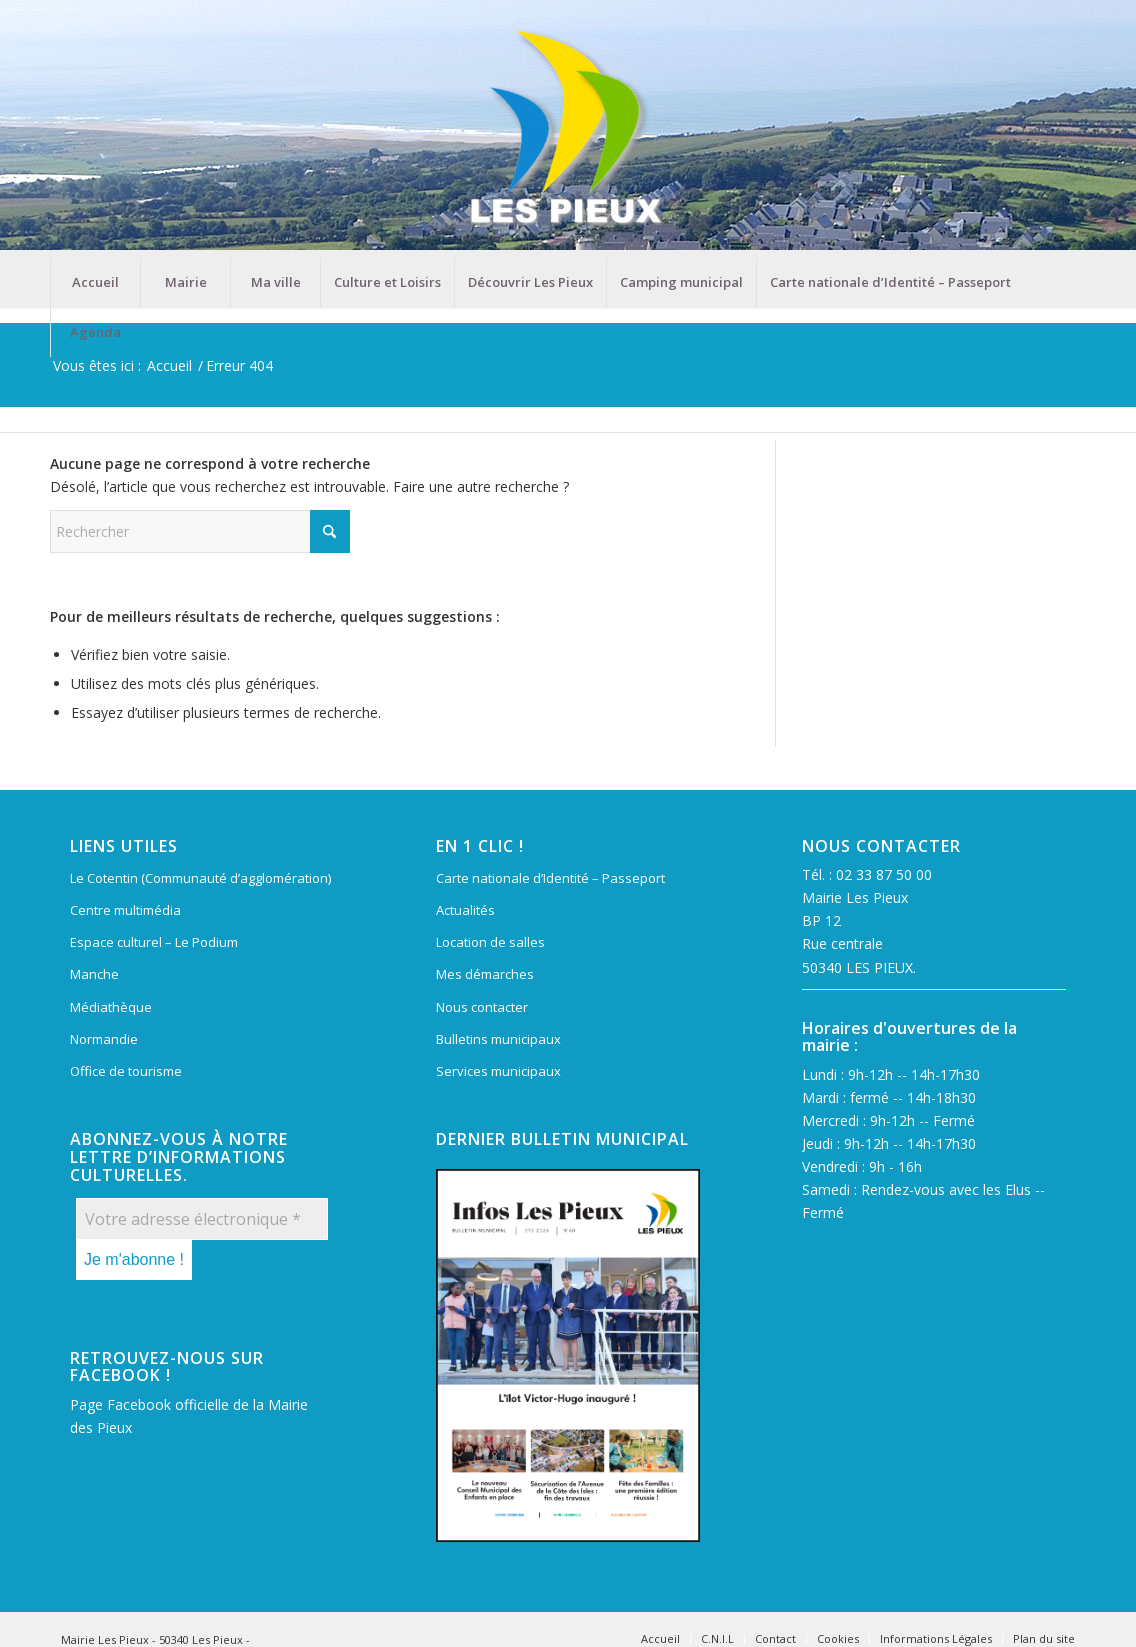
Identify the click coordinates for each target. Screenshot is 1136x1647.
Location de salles (490, 942)
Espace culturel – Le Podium (154, 942)
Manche (94, 974)
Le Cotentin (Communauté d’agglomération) (200, 878)
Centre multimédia (125, 910)
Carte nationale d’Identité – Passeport (550, 878)
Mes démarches (485, 974)
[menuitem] (95, 282)
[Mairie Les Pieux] (568, 128)
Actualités (465, 910)
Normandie (104, 1039)
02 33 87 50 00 (884, 874)
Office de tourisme (126, 1071)
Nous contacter (482, 1007)
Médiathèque (111, 1007)
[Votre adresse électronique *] (202, 1219)
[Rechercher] (200, 531)
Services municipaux (498, 1071)
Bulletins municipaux (498, 1039)
